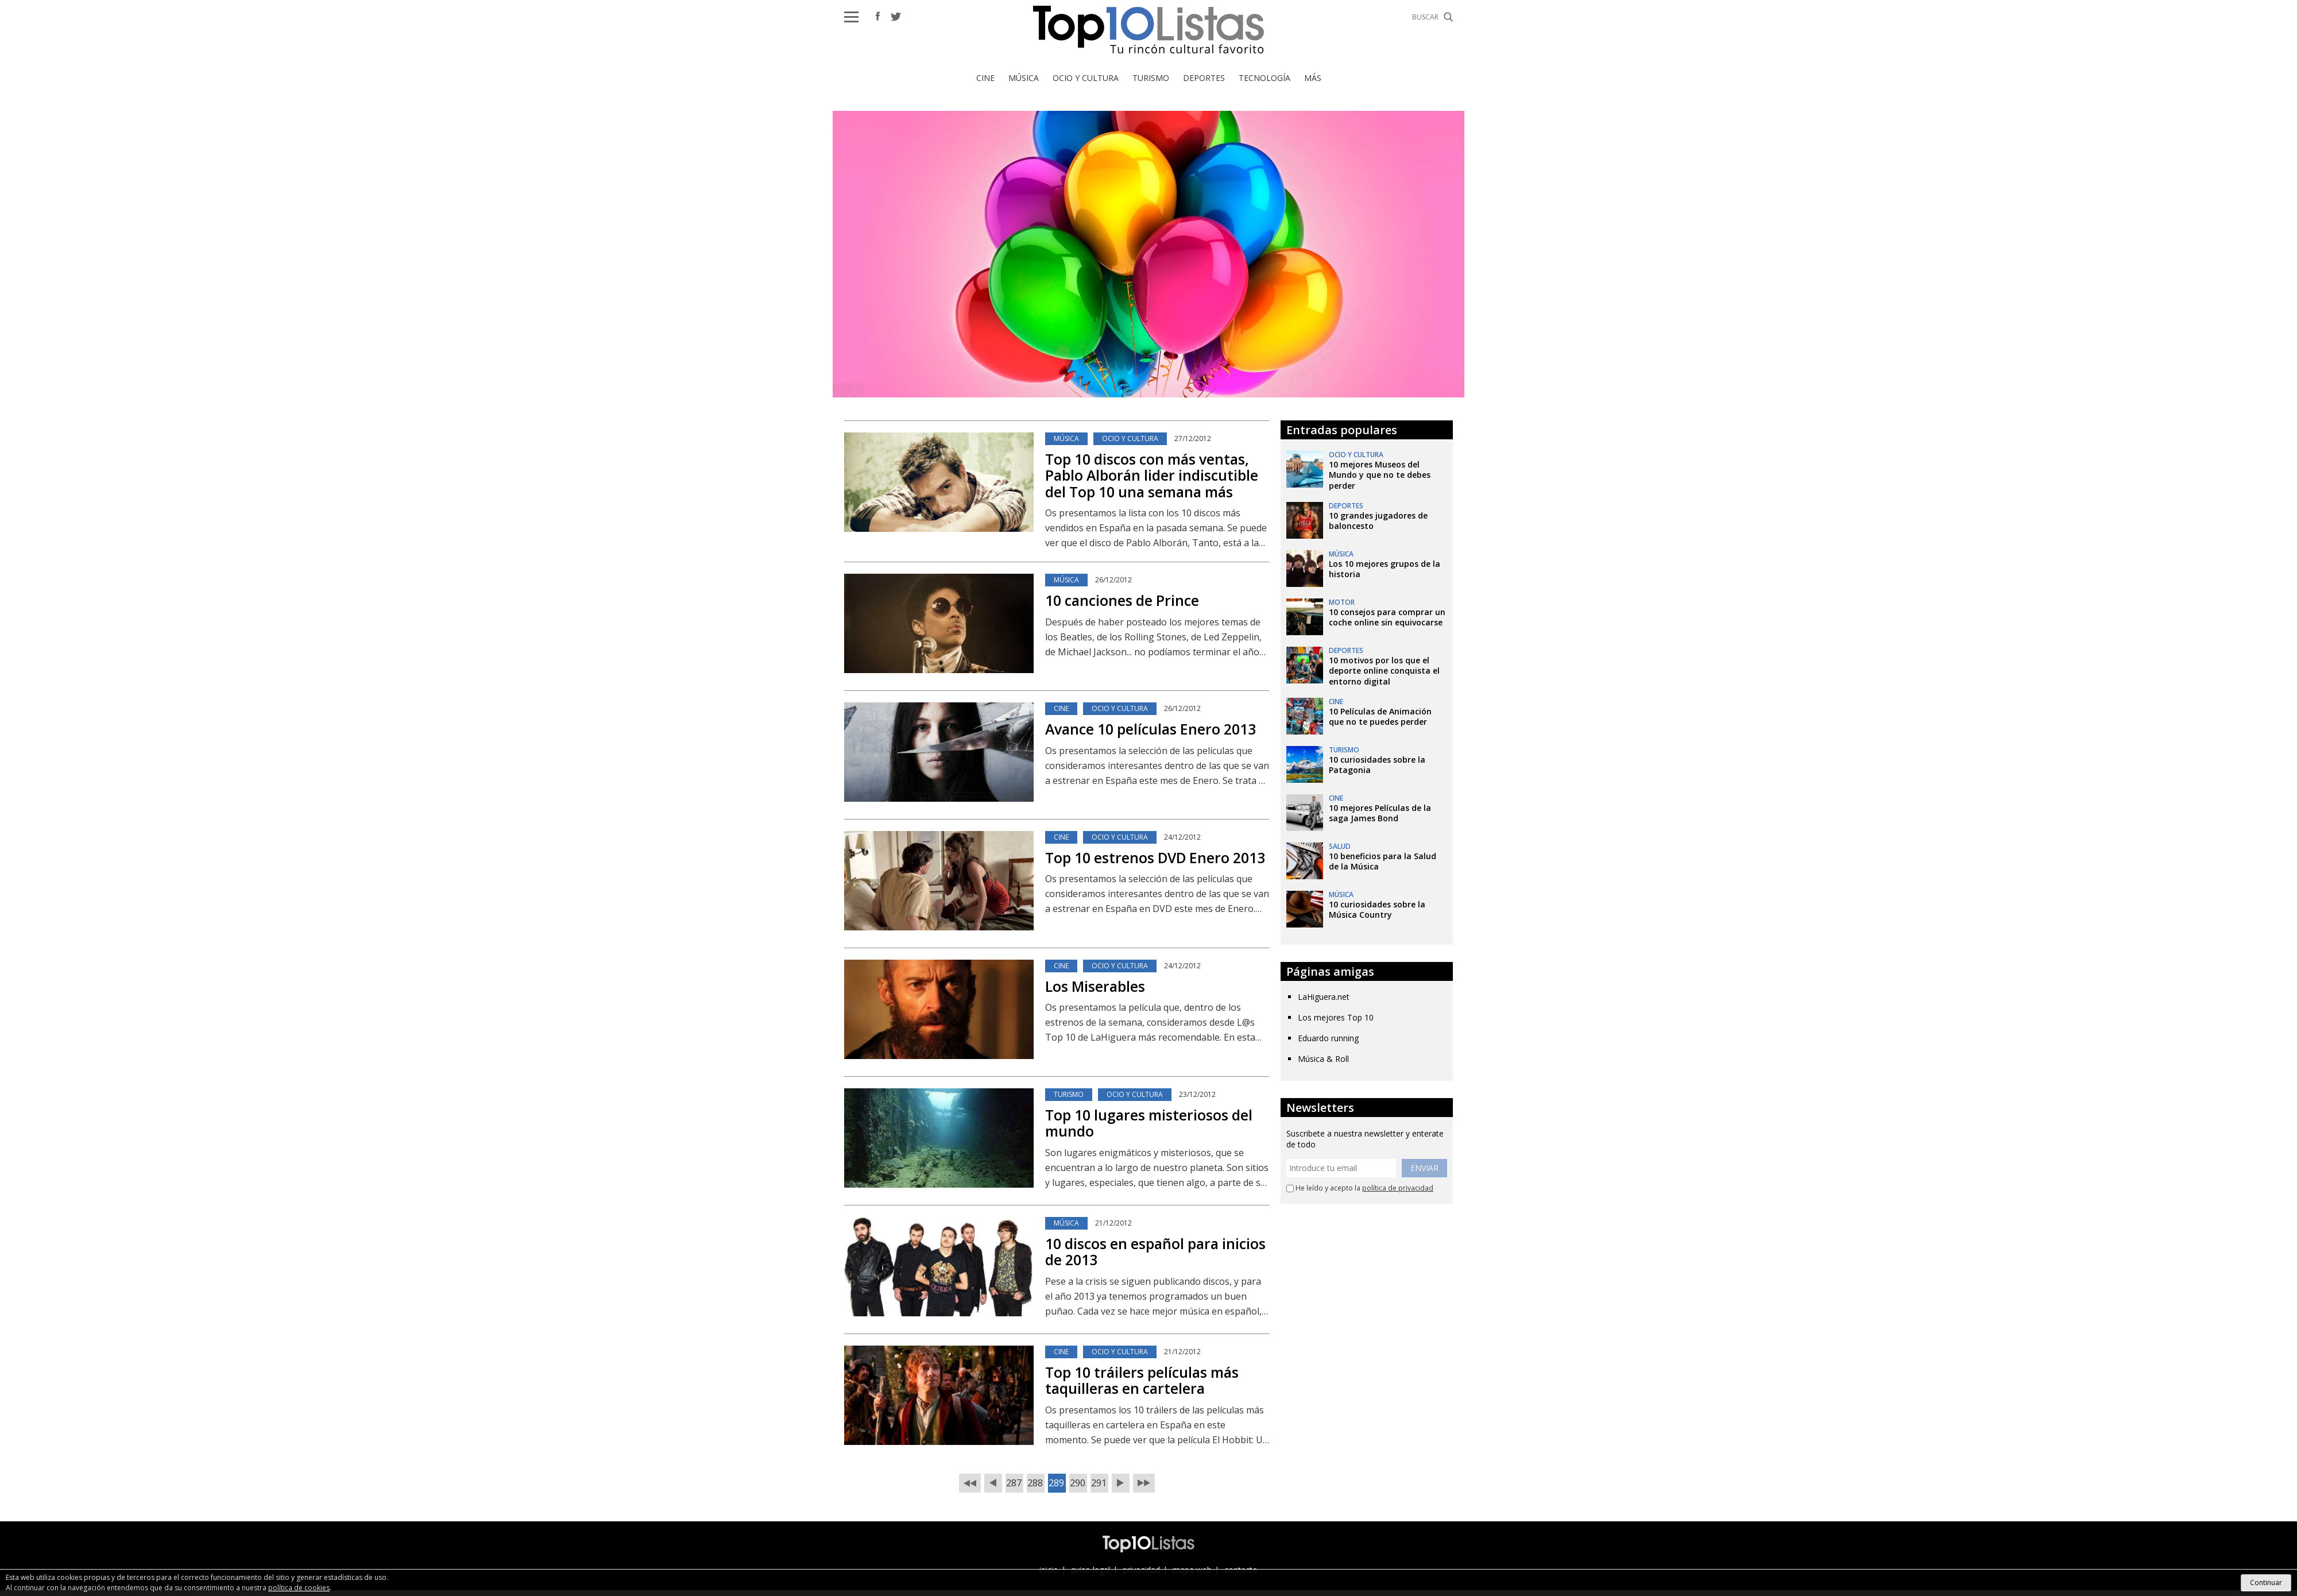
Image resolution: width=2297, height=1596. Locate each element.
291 (1099, 1482)
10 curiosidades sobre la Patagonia (1377, 764)
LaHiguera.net (1323, 996)
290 (1077, 1482)
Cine (985, 77)
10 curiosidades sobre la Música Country (1377, 909)
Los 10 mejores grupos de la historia (1384, 568)
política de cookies (299, 1588)
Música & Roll (1323, 1058)
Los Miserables (1095, 986)
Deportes (1204, 77)
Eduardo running (1328, 1038)
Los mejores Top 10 (1336, 1017)
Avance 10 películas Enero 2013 (1150, 729)
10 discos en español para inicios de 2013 (1155, 1252)
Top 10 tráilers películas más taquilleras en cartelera (1142, 1380)
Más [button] (1312, 77)
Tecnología (1264, 77)
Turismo (1150, 77)
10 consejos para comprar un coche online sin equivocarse (1387, 617)
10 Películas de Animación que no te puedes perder (1380, 716)
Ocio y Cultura (1086, 77)
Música (1023, 77)
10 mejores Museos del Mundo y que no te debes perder (1379, 475)
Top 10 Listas (1148, 29)
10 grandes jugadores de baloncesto (1378, 520)
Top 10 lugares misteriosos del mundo (1148, 1123)
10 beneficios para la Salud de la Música (1382, 861)
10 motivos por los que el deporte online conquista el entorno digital (1384, 671)
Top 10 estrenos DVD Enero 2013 (1155, 857)
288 (1035, 1482)
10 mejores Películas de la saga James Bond (1380, 813)
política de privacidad (1397, 1188)
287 (1014, 1482)
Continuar (2266, 1582)
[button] (851, 16)
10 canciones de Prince (1122, 600)
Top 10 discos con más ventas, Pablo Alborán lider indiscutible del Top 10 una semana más (1151, 475)
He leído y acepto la (1359, 1188)
